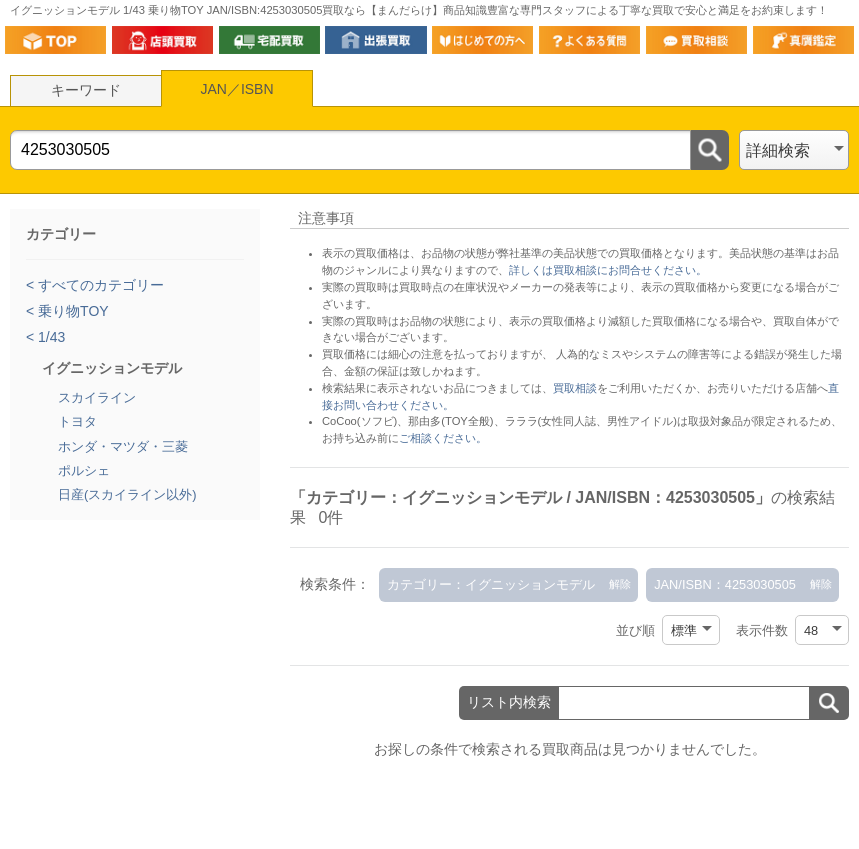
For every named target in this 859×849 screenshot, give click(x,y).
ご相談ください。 (443, 438)
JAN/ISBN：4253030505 (725, 584)
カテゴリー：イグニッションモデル (491, 584)
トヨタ (77, 421)
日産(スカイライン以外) (127, 494)
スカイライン (97, 397)
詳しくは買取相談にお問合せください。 (608, 270)
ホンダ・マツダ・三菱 (123, 446)
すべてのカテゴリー (99, 285)
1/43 (49, 337)
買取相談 (575, 388)
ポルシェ (84, 470)
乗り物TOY (71, 311)
